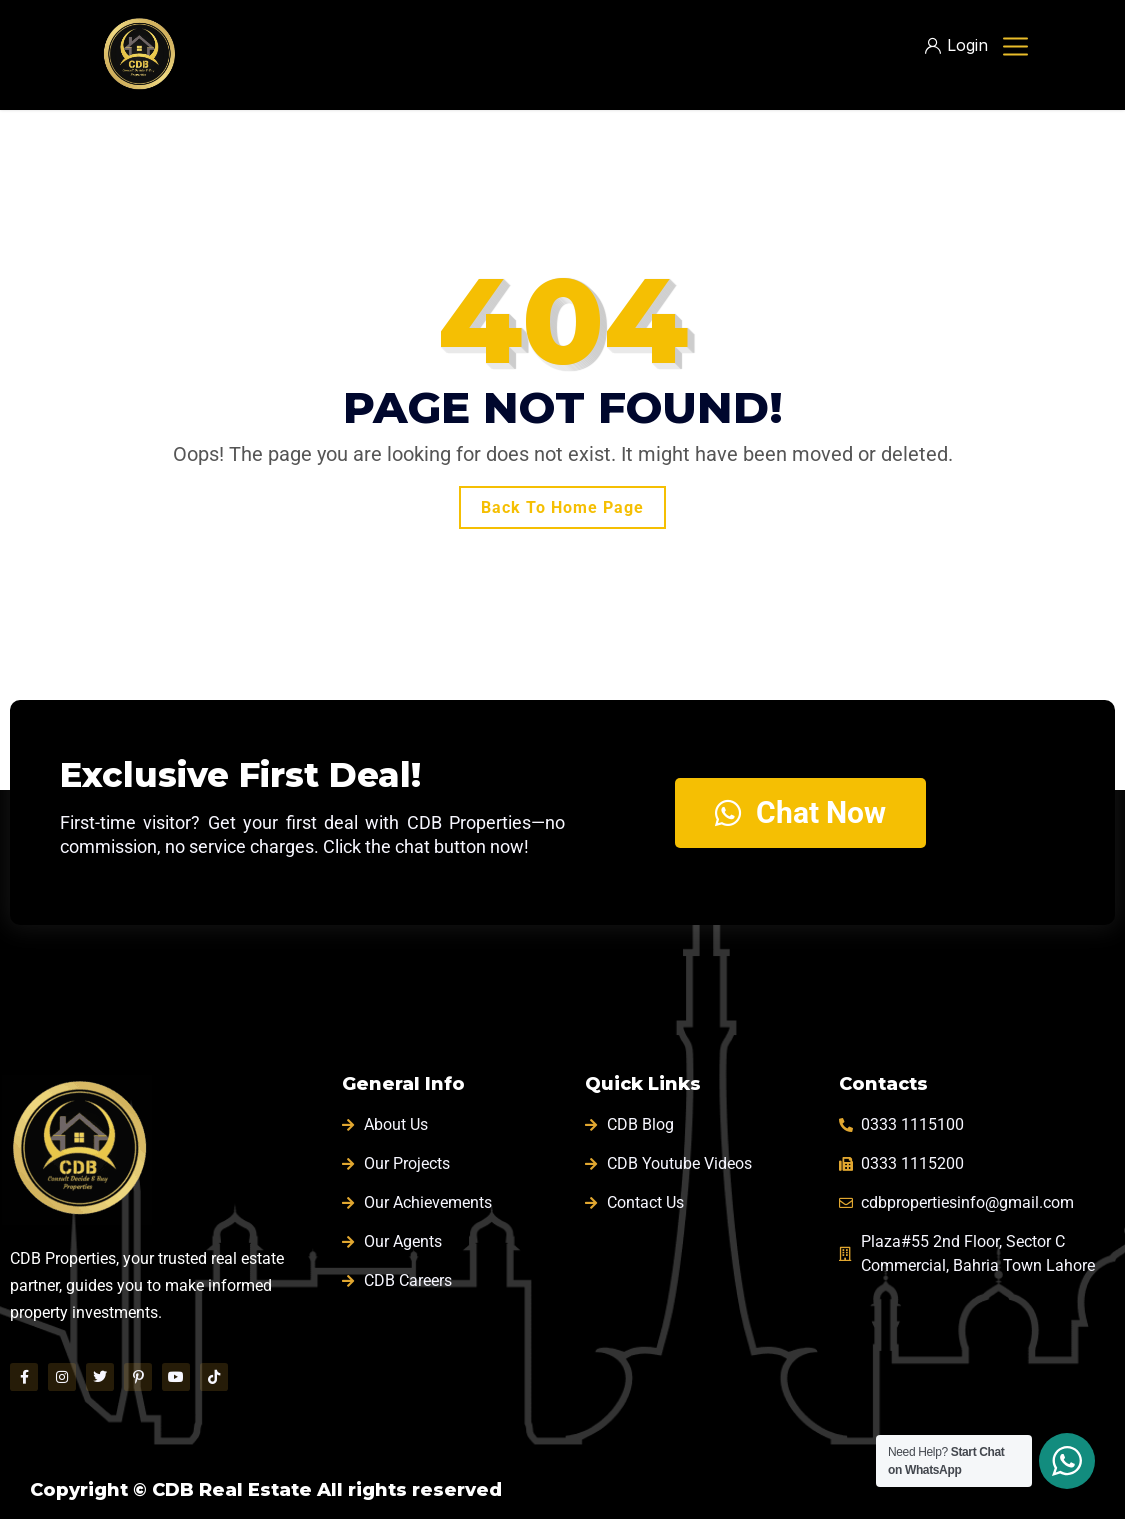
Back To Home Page (562, 507)
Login (956, 45)
